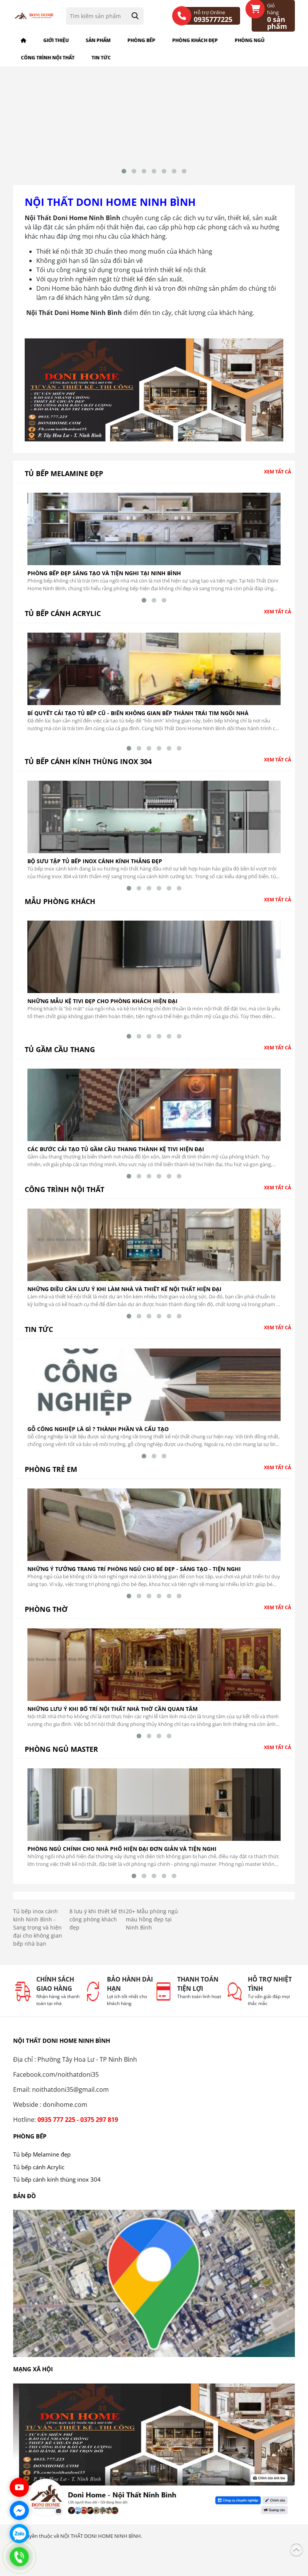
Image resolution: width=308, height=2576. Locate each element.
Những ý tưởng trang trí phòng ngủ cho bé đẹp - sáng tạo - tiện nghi (134, 1574)
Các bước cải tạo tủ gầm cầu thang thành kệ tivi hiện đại (115, 1154)
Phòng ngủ (249, 40)
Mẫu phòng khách (60, 907)
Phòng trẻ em (51, 1475)
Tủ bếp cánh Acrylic (63, 619)
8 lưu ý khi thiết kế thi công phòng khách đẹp (97, 1925)
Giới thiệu (56, 40)
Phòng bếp (141, 40)
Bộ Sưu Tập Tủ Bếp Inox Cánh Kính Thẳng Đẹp (94, 866)
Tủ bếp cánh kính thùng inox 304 (88, 767)
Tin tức (101, 58)
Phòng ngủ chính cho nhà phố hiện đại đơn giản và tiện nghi (122, 1854)
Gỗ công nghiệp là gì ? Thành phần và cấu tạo (98, 1434)
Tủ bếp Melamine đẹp (64, 479)
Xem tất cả (277, 477)
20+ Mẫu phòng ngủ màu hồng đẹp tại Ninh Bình (152, 1925)
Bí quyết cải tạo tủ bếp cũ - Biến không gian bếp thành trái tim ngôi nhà (138, 718)
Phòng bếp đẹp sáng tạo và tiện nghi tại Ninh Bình (104, 579)
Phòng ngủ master (61, 1754)
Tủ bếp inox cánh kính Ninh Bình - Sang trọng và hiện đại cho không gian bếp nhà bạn (37, 1933)
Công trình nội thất (47, 58)
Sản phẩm (98, 40)
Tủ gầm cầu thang (60, 1055)
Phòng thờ (46, 1615)
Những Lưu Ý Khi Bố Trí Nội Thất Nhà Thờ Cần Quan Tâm (112, 1714)
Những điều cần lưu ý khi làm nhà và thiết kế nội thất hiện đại (124, 1294)
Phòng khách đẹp (195, 40)
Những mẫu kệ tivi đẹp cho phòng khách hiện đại (102, 1006)
